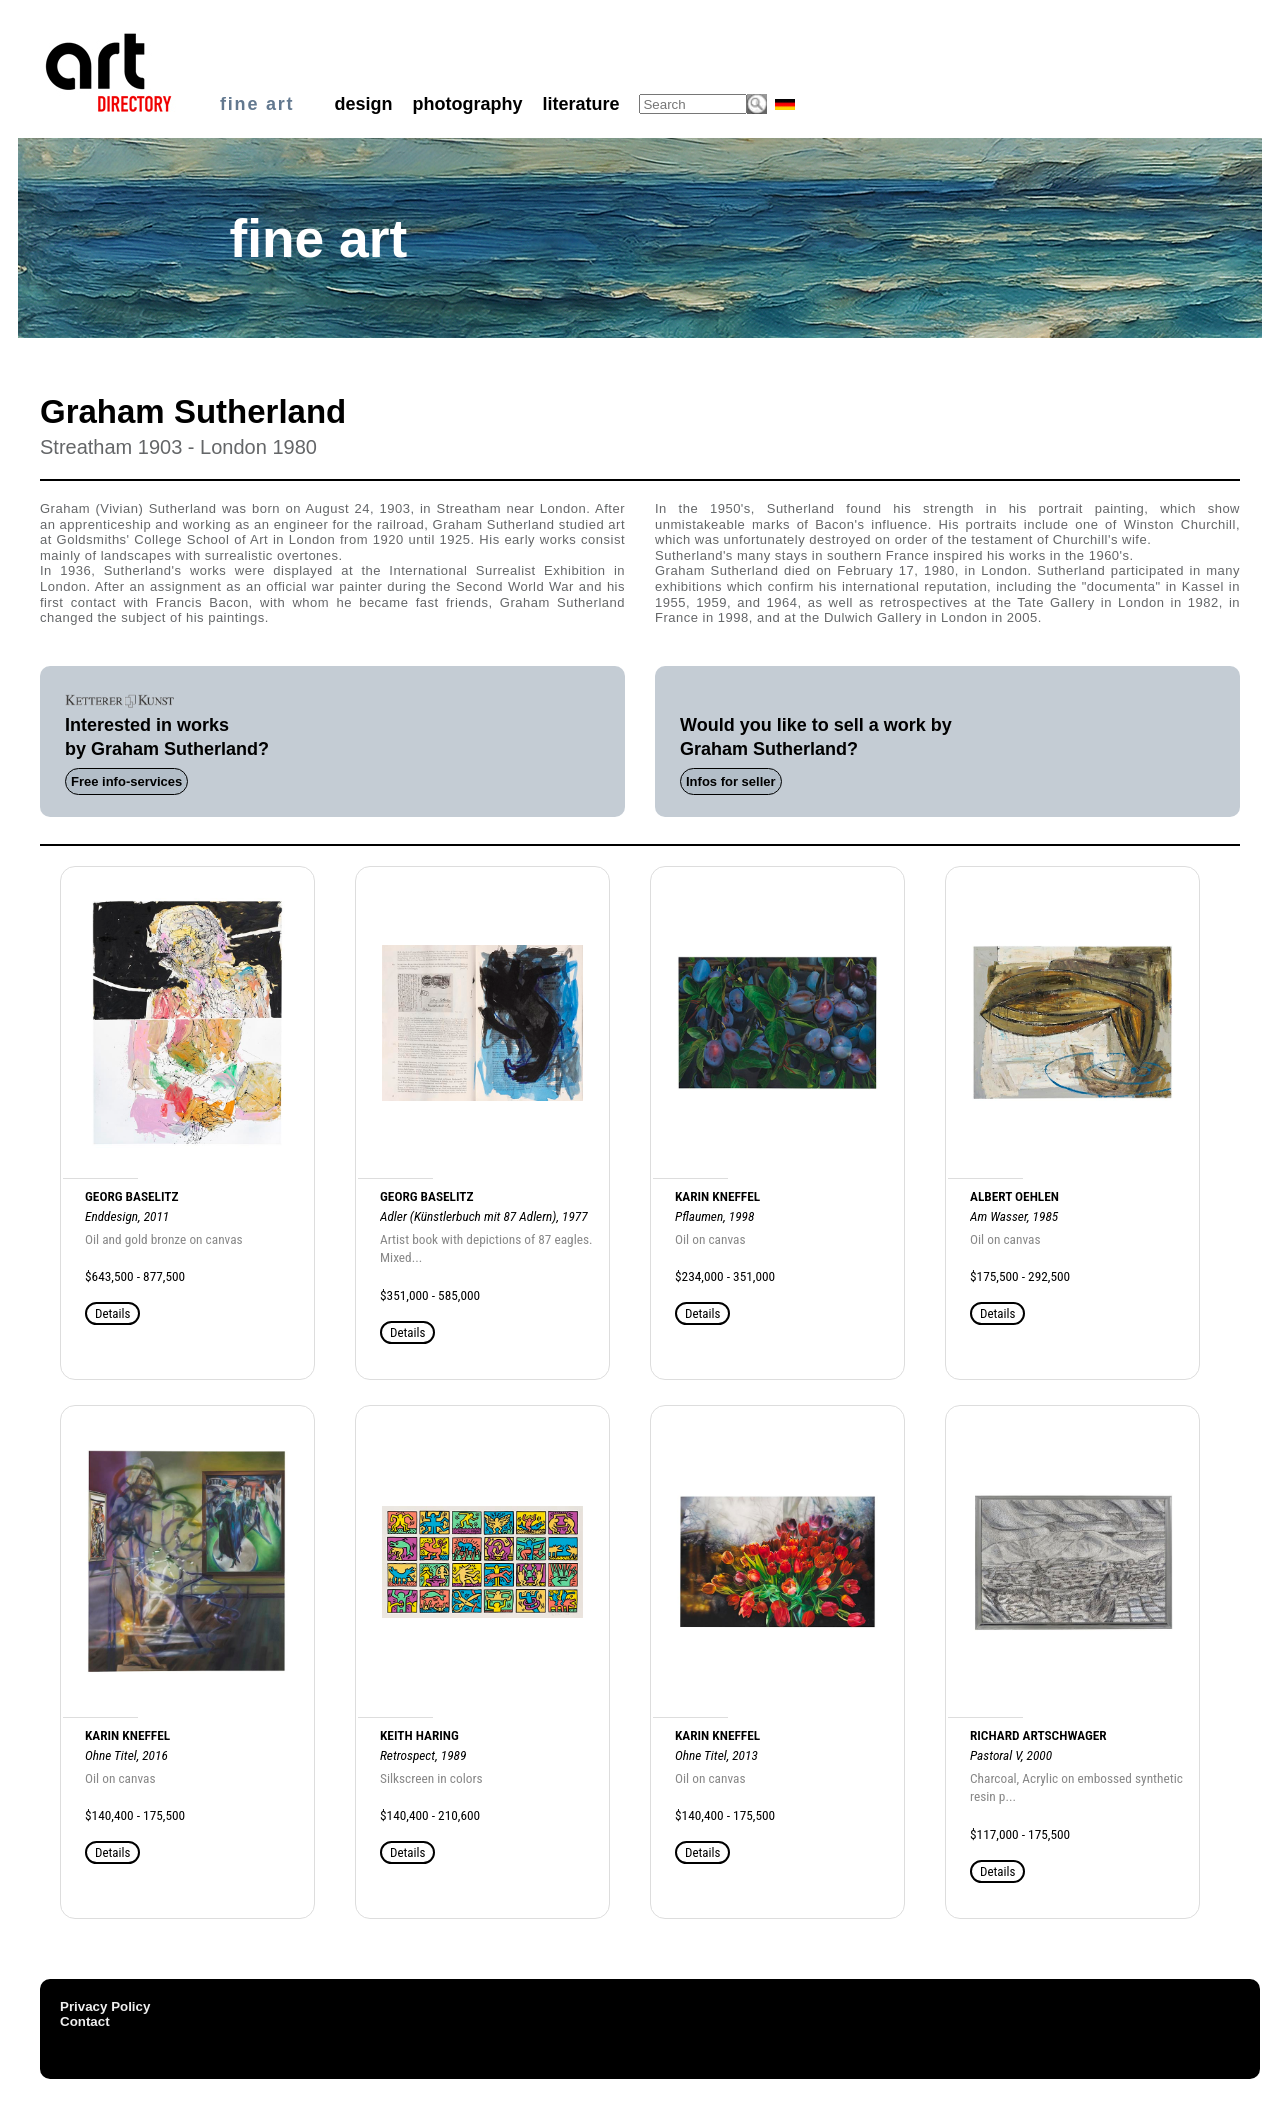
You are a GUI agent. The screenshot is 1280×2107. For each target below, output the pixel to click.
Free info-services (126, 781)
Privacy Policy (105, 2006)
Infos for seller (731, 781)
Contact (85, 2021)
